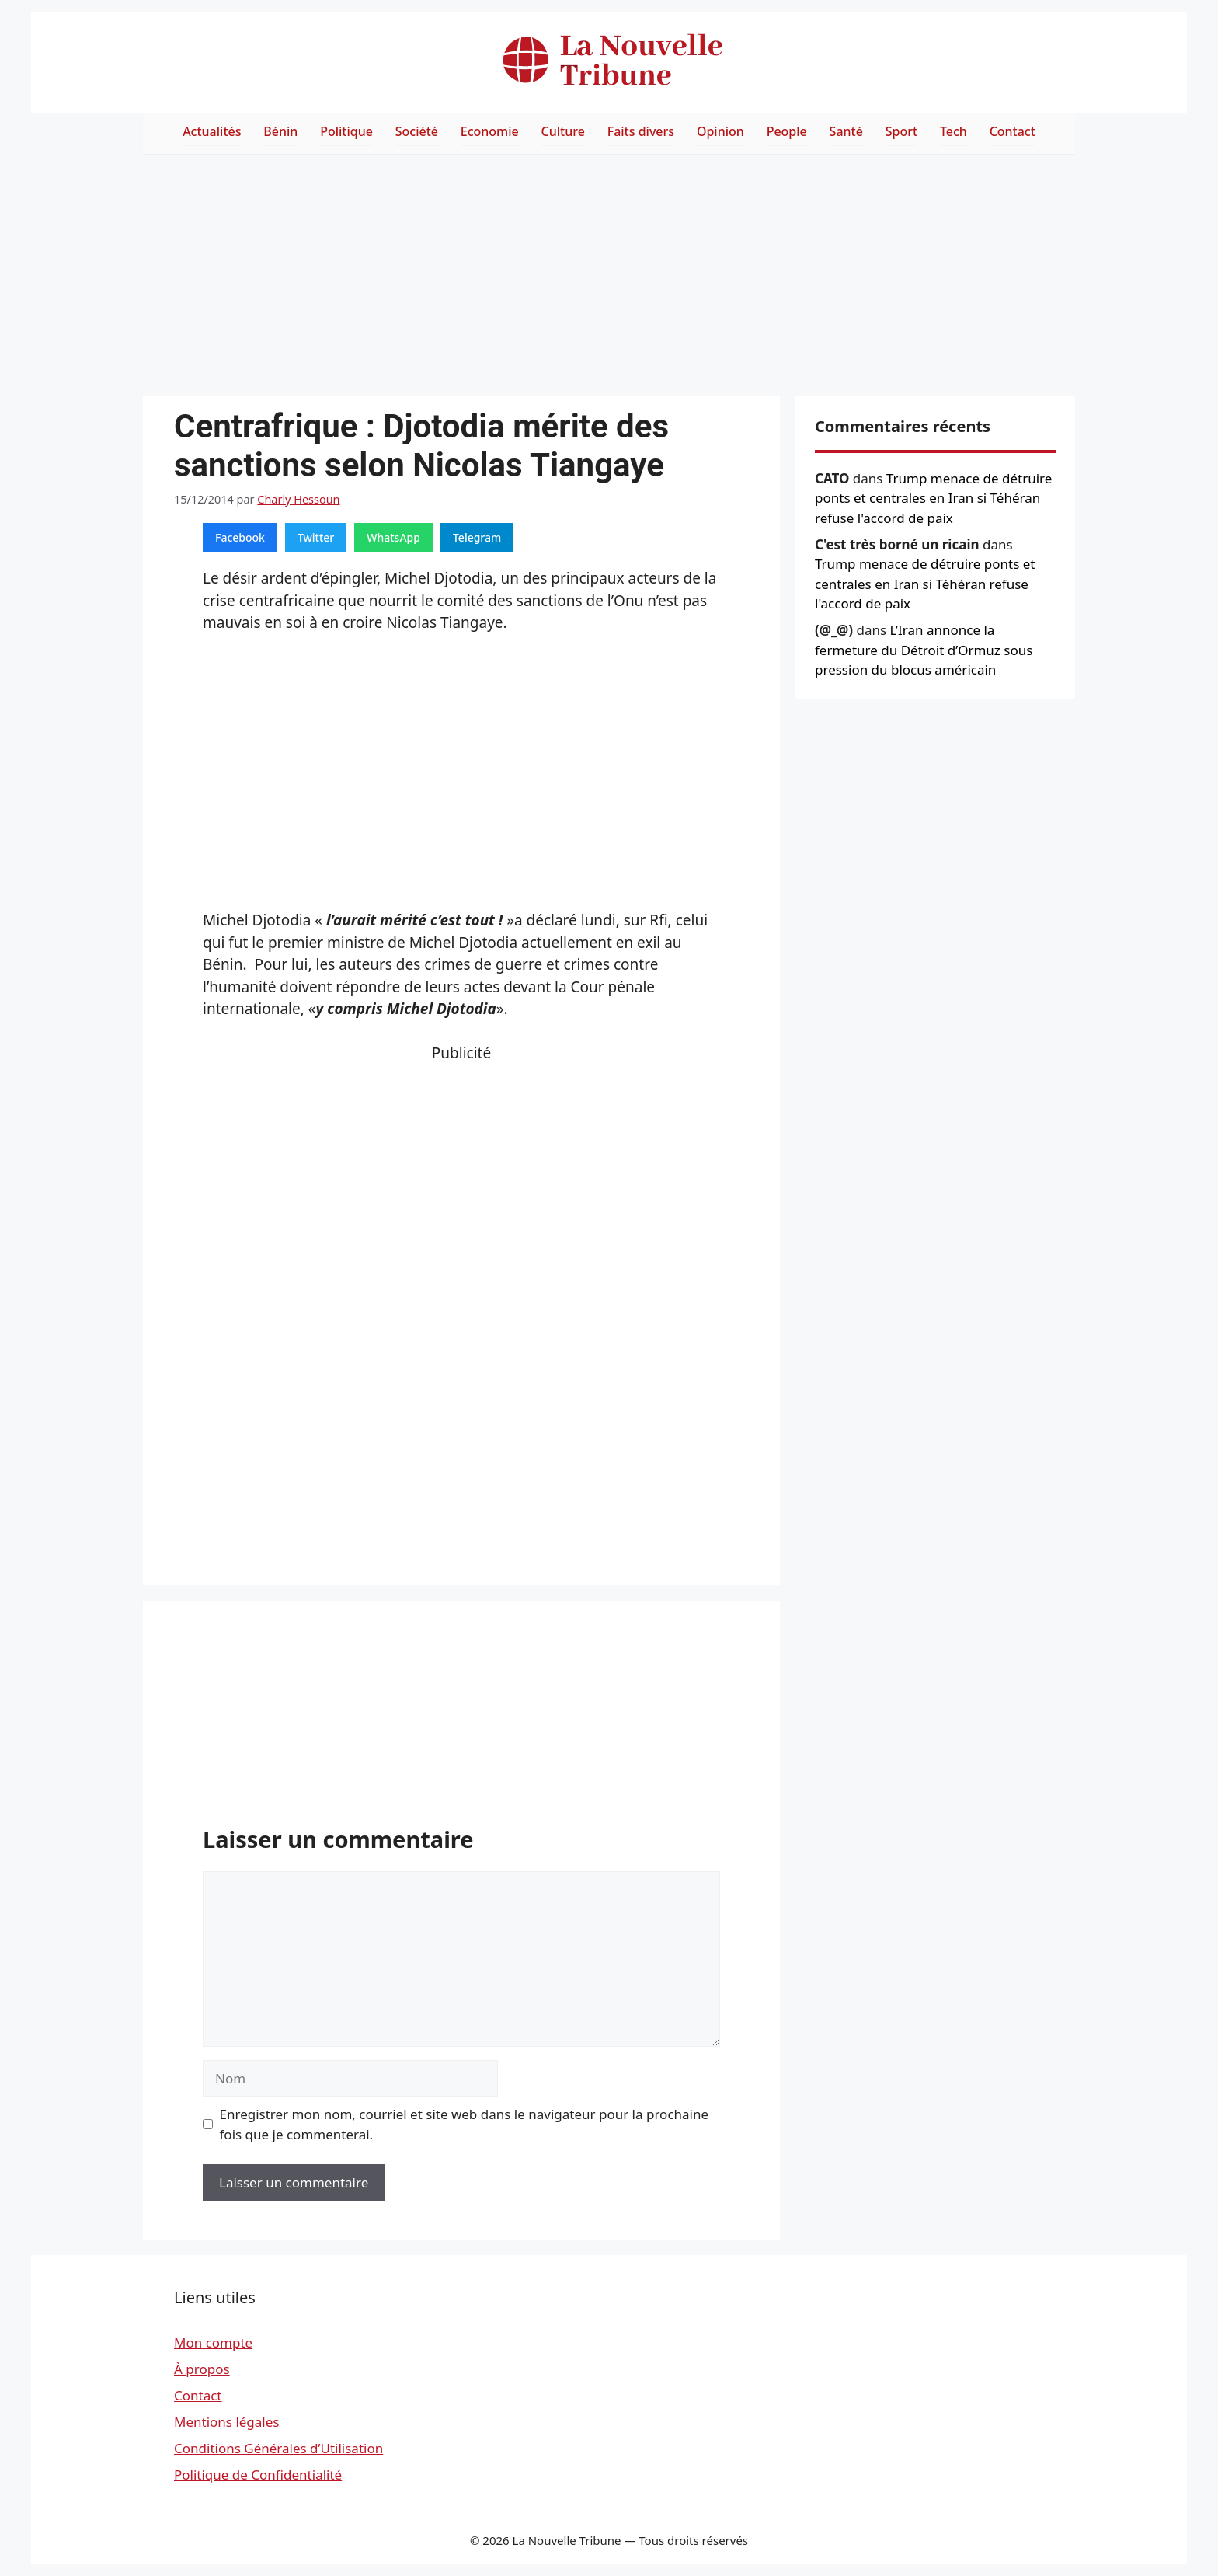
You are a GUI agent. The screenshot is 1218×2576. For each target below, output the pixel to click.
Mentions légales (226, 2422)
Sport (901, 131)
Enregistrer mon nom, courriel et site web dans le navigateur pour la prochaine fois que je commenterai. (464, 2124)
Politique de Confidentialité (258, 2475)
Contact (1012, 131)
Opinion (720, 131)
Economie (490, 131)
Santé (846, 131)
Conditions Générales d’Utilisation (278, 2448)
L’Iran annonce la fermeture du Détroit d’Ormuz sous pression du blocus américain (923, 649)
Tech (953, 131)
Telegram (477, 537)
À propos (202, 2369)
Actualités (212, 131)
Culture (563, 131)
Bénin (280, 131)
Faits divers (640, 131)
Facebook (240, 537)
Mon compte (213, 2342)
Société (416, 131)
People (787, 131)
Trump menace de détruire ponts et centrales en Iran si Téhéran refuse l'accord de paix (933, 498)
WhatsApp (393, 537)
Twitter (316, 537)
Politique (346, 131)
